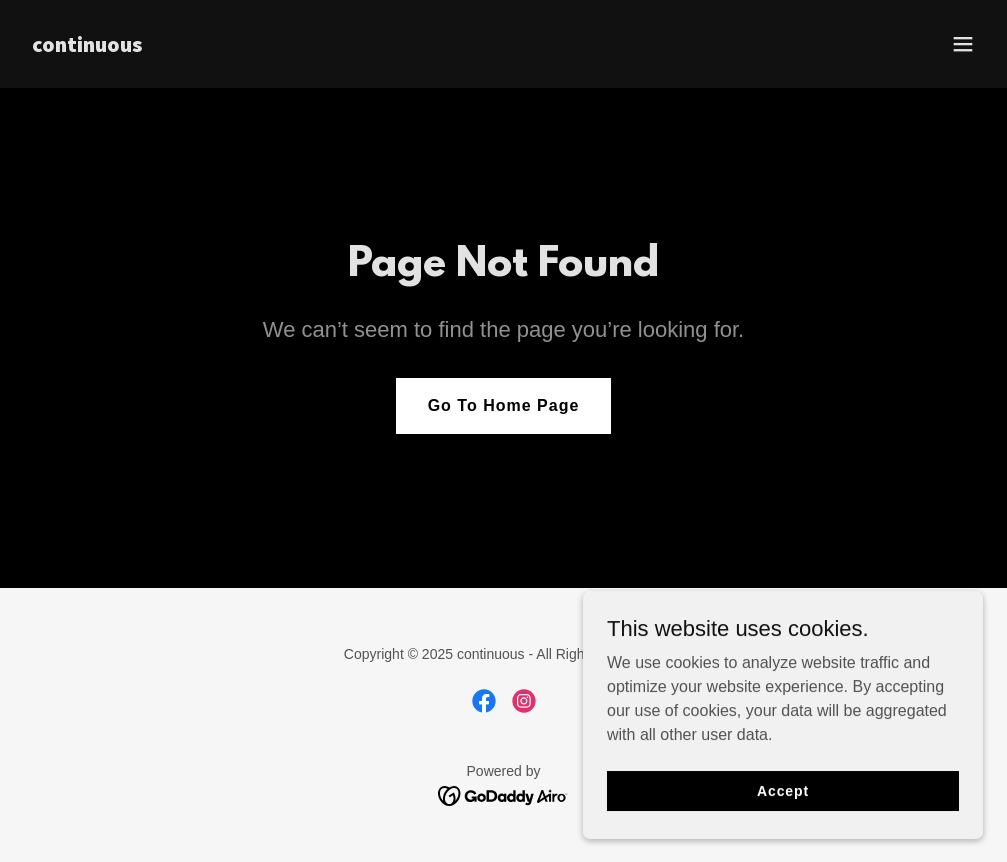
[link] (87, 46)
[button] (963, 44)
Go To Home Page (504, 405)
